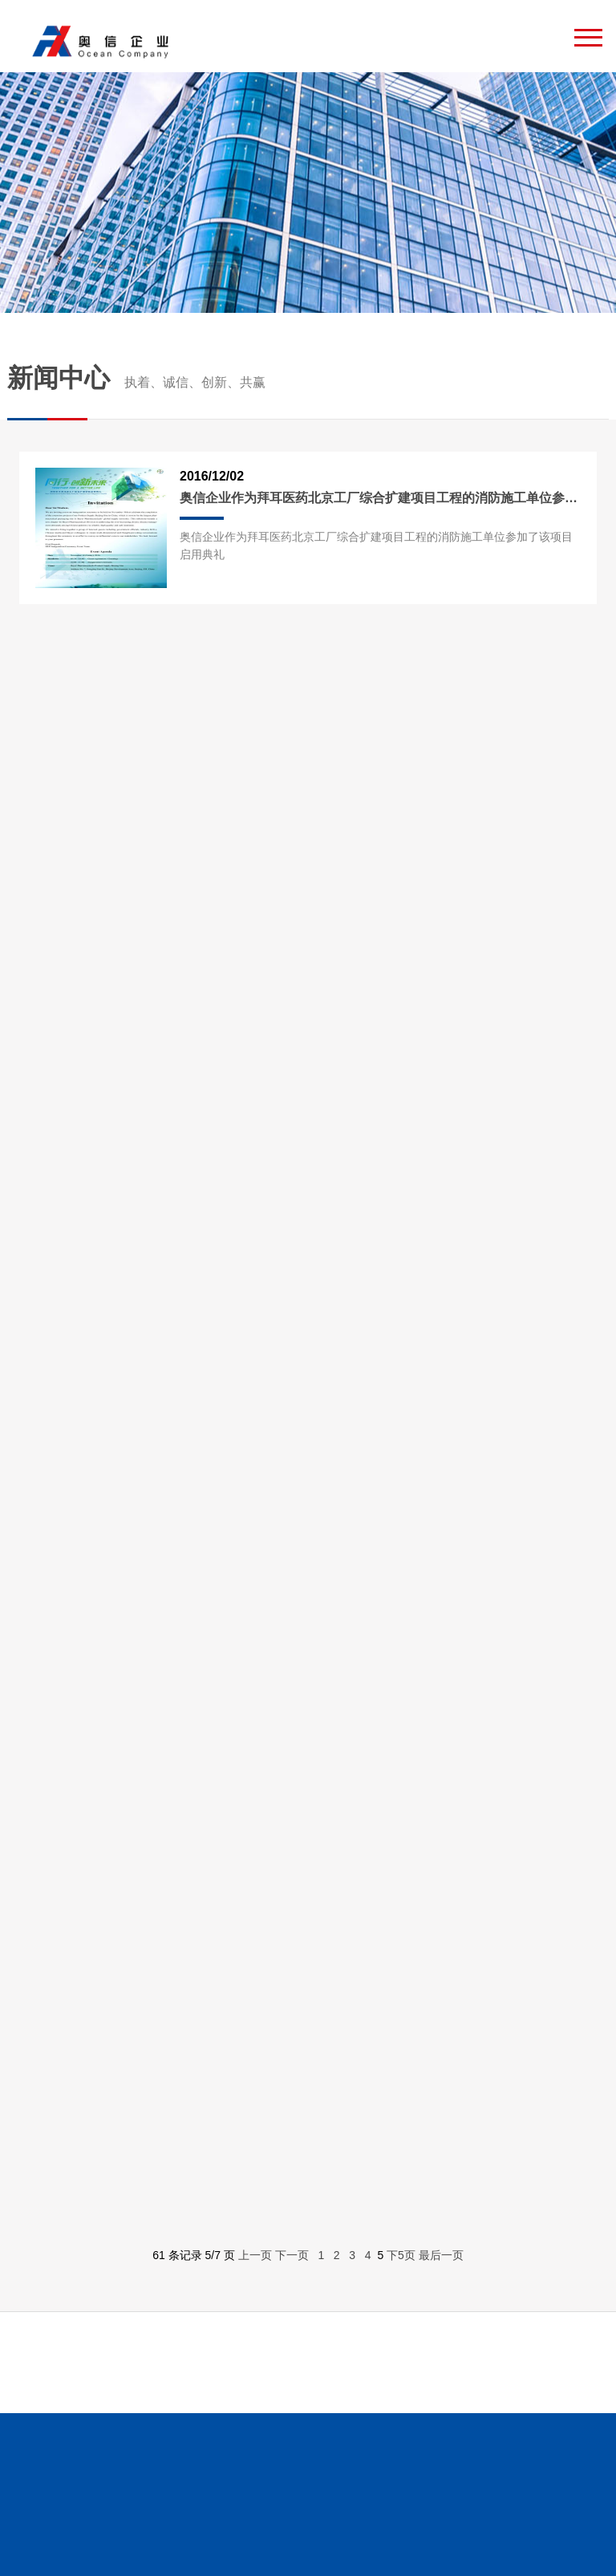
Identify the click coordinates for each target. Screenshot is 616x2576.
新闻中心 (136, 377)
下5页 (401, 2255)
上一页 (255, 2255)
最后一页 (441, 2255)
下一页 (292, 2255)
